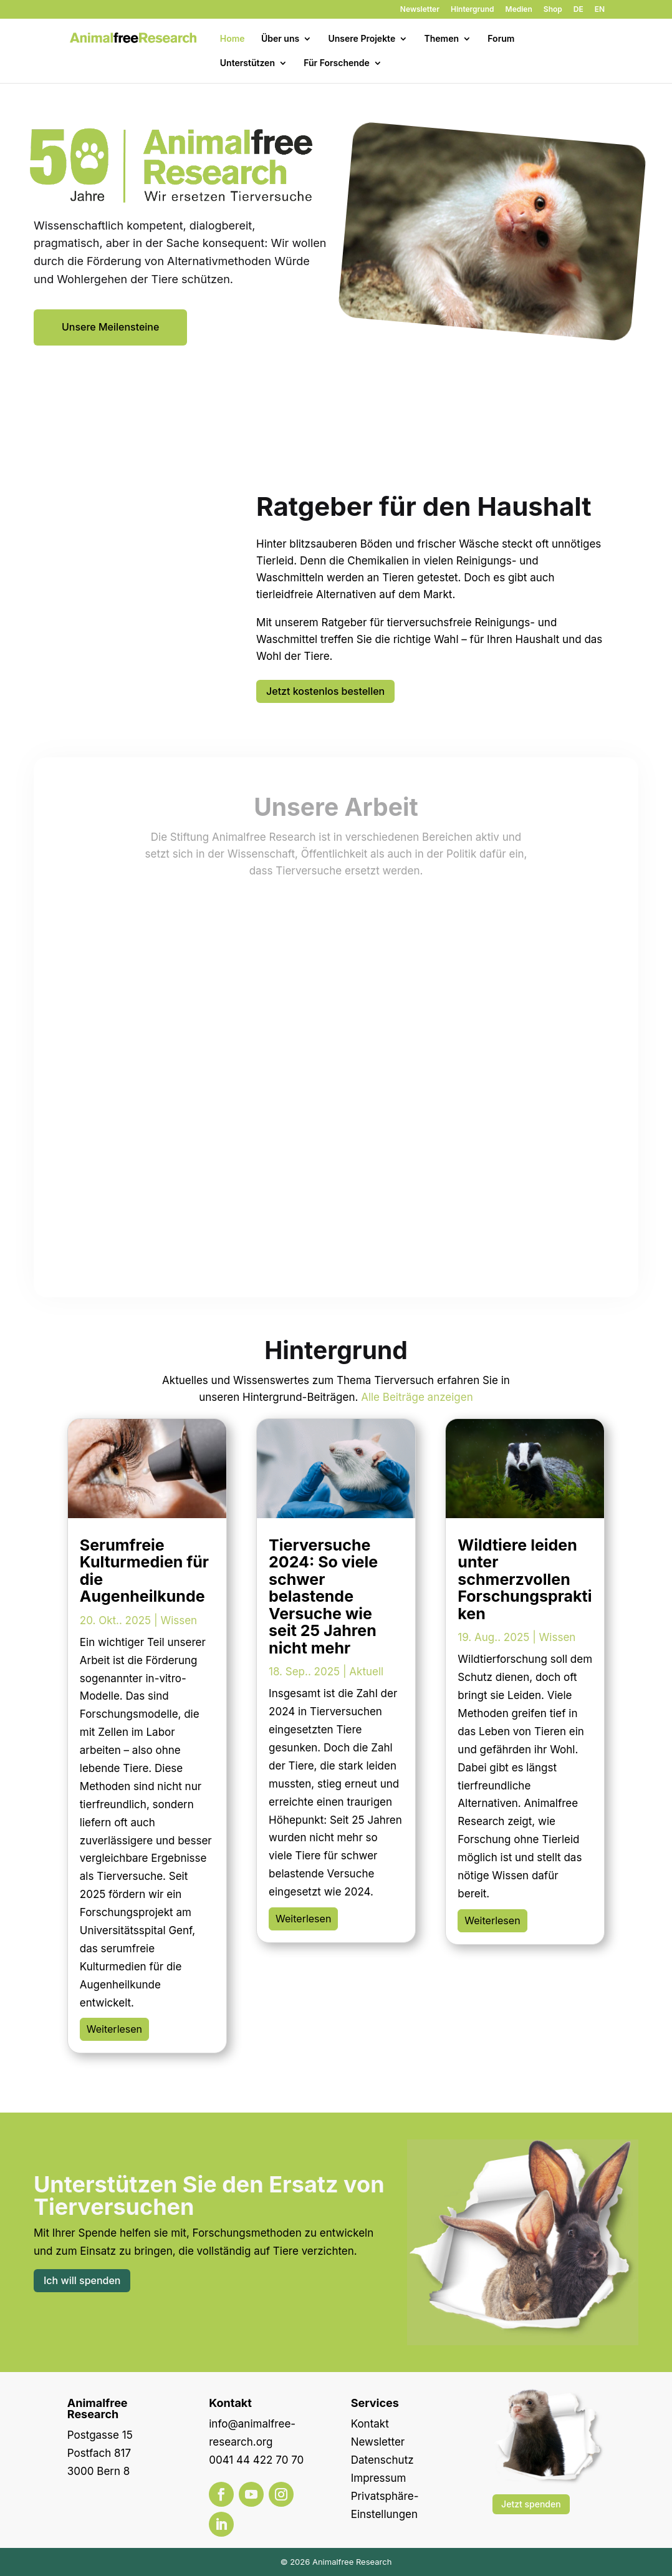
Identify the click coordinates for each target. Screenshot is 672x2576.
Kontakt (370, 2424)
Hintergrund (472, 10)
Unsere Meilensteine (110, 327)
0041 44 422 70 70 (256, 2460)
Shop (553, 10)
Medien (519, 10)
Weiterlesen (114, 2029)
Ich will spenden (82, 2280)
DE (578, 10)
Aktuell (366, 1671)
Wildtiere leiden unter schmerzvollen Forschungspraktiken (525, 1579)
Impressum (378, 2478)
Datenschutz (382, 2460)
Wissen (178, 1620)
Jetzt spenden (531, 2504)
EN (600, 10)
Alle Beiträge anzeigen (417, 1397)
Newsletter (419, 10)
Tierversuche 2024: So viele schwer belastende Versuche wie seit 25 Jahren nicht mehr (323, 1596)
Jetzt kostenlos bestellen (325, 691)
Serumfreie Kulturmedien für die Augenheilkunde (144, 1571)
